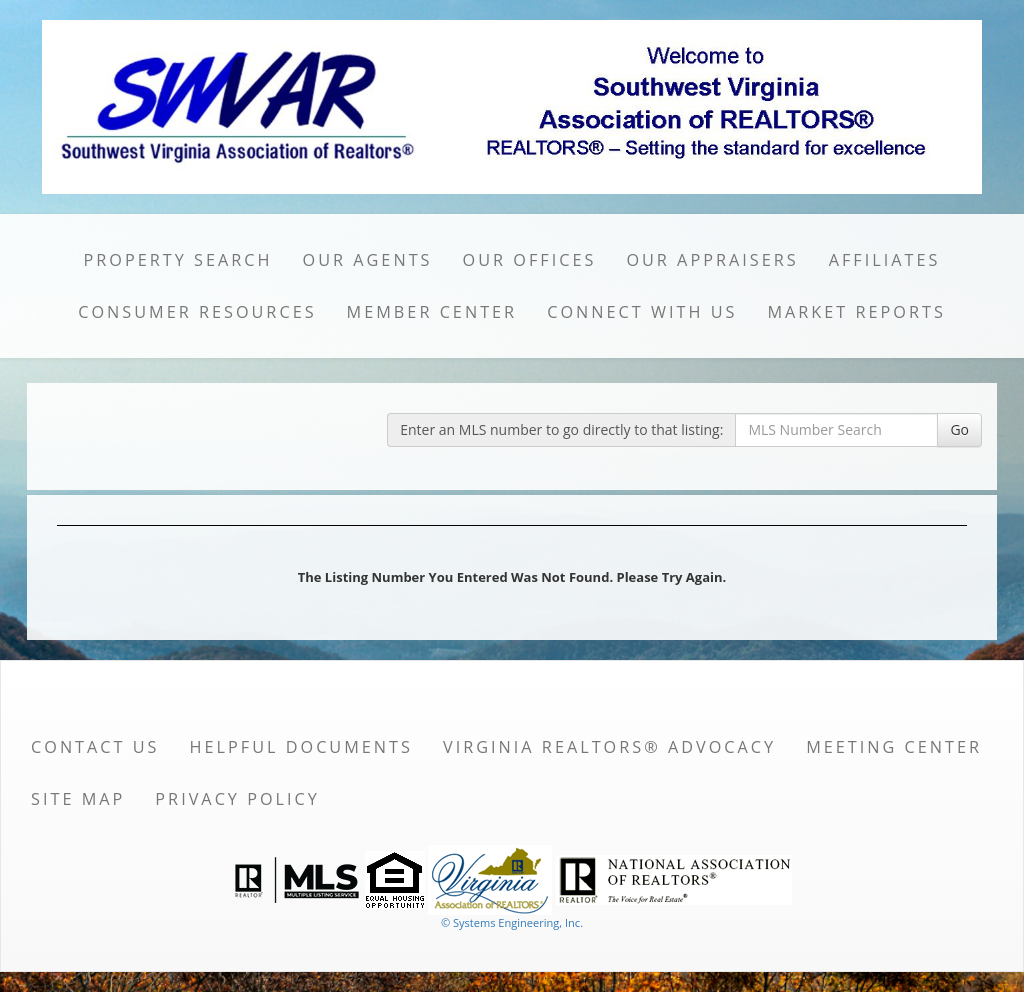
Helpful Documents (301, 747)
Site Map (78, 799)
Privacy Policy (237, 799)
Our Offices (530, 260)
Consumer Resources (197, 312)
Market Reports (856, 312)
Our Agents (368, 260)
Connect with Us (642, 312)
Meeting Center (894, 747)
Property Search (178, 260)
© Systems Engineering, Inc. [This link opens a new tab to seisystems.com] (512, 922)
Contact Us (95, 747)
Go (959, 429)
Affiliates (885, 260)
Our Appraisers (712, 260)
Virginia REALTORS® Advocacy (609, 747)
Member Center (432, 312)
